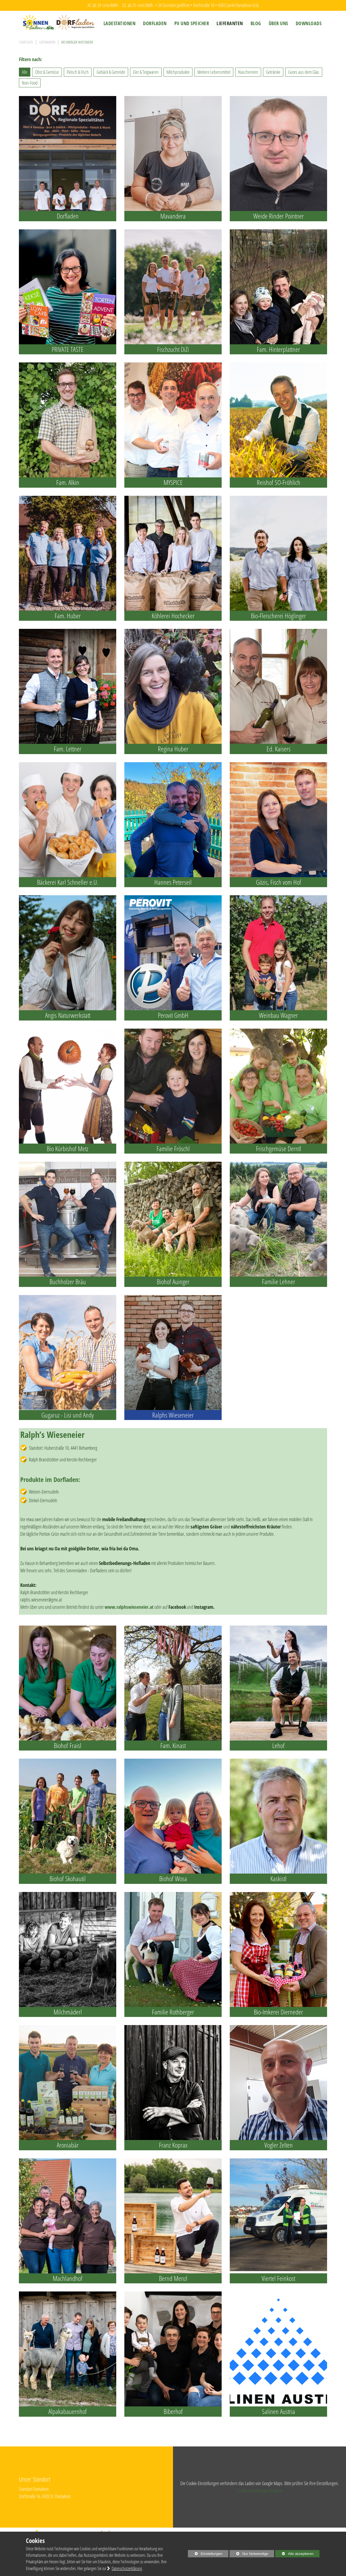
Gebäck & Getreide (111, 72)
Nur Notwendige (248, 2554)
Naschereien (248, 72)
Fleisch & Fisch (78, 72)
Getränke (273, 72)
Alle (24, 72)
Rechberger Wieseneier (77, 42)
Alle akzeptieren (294, 2554)
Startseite (26, 42)
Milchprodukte (178, 72)
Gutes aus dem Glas (303, 72)
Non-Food (30, 83)
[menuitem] (119, 23)
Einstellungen (205, 2554)
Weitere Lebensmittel (213, 72)
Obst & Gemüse (47, 72)
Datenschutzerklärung (127, 2568)
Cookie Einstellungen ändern (259, 2490)
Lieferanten (47, 42)
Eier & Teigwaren (146, 72)
